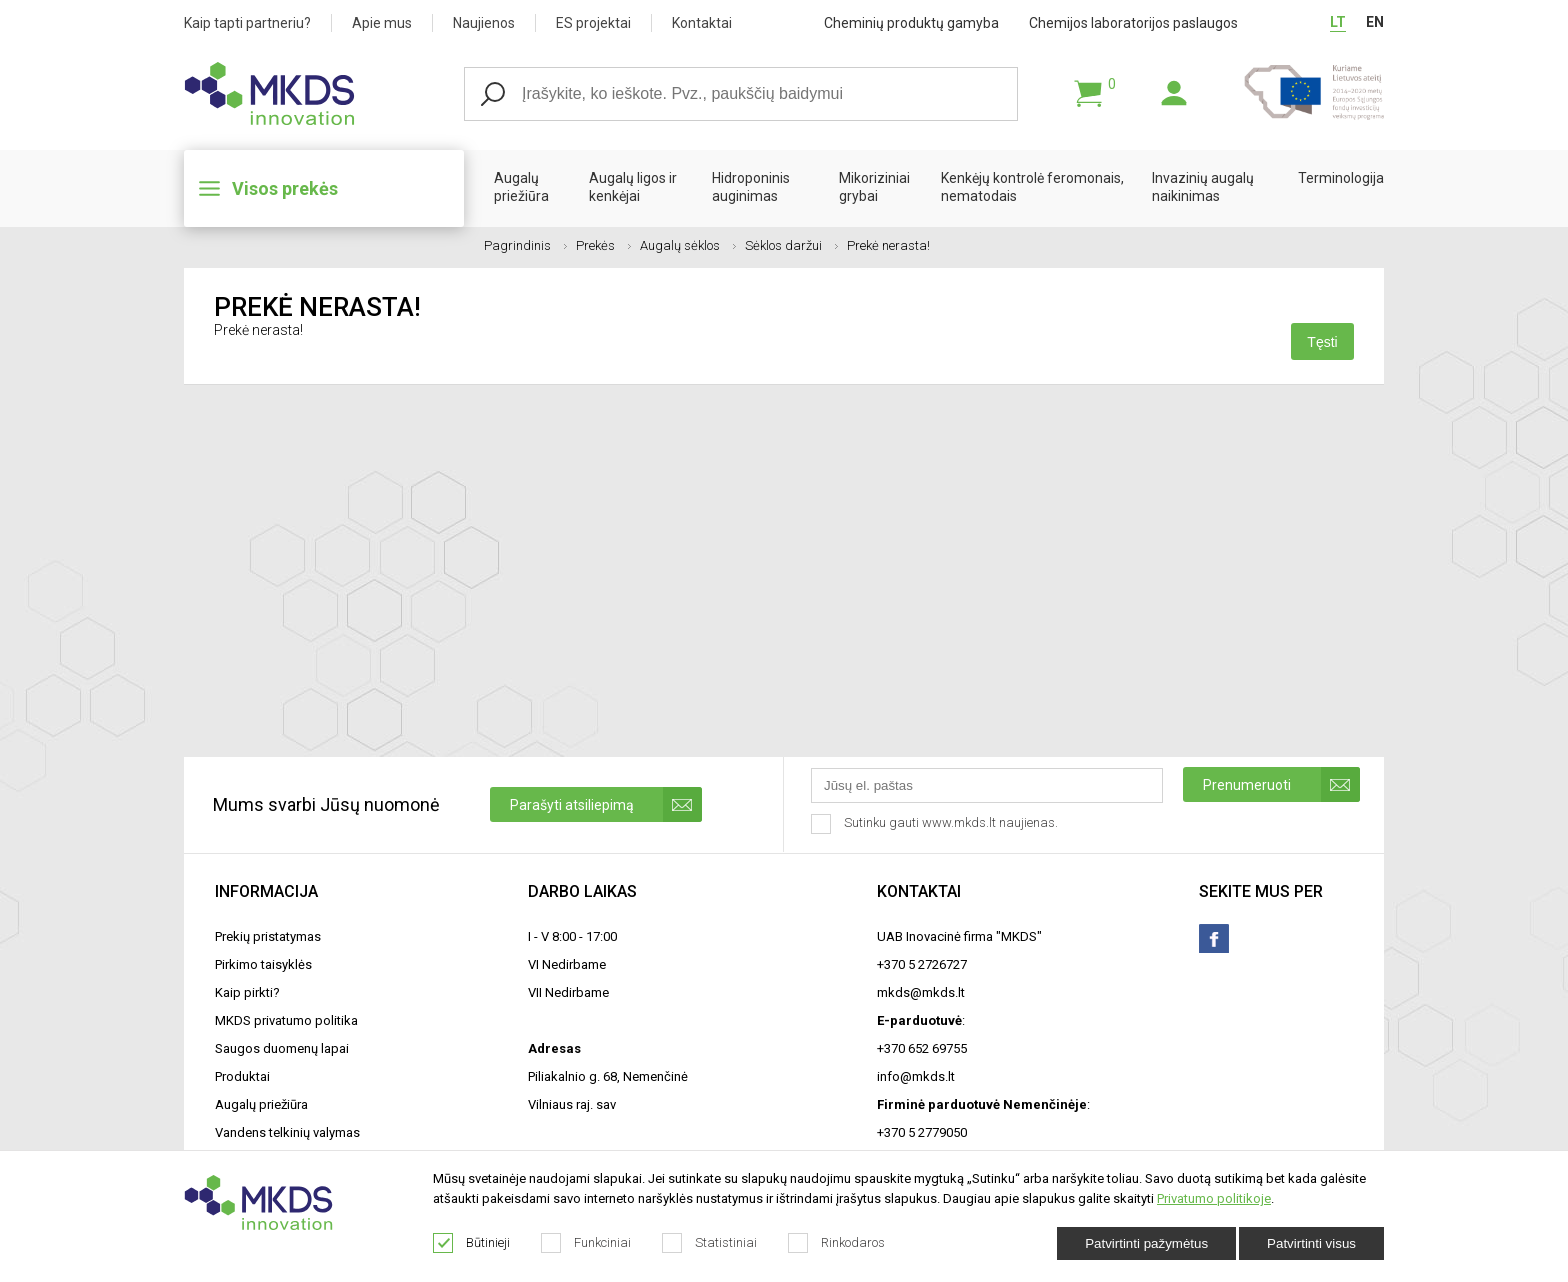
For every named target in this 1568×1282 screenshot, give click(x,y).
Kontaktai (702, 23)
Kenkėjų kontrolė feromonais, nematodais (1032, 187)
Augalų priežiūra (521, 187)
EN (1375, 22)
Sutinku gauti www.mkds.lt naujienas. (936, 824)
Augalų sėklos (688, 245)
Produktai (242, 1076)
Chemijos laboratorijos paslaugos (1133, 23)
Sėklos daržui (791, 245)
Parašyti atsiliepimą (606, 804)
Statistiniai (710, 1243)
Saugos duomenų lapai (282, 1048)
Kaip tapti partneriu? (247, 23)
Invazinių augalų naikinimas (1203, 187)
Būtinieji (472, 1243)
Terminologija (1341, 178)
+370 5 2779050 (922, 1132)
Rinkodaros (837, 1243)
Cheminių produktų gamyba (911, 23)
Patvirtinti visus (1311, 1243)
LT (1338, 22)
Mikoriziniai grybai (874, 187)
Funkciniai (586, 1243)
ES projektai (593, 23)
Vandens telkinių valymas (287, 1132)
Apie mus (382, 23)
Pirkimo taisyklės (263, 964)
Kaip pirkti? (247, 992)
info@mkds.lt (916, 1076)
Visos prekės (285, 188)
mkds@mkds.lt (921, 992)
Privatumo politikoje (1214, 1198)
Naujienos (484, 23)
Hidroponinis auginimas (751, 187)
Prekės (603, 245)
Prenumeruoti (1281, 784)
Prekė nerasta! (888, 245)
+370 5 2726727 (922, 964)
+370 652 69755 (922, 1048)
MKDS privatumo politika (286, 1020)
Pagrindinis (525, 245)
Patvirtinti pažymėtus (1146, 1243)
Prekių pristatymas (268, 936)
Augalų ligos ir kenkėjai (633, 187)
